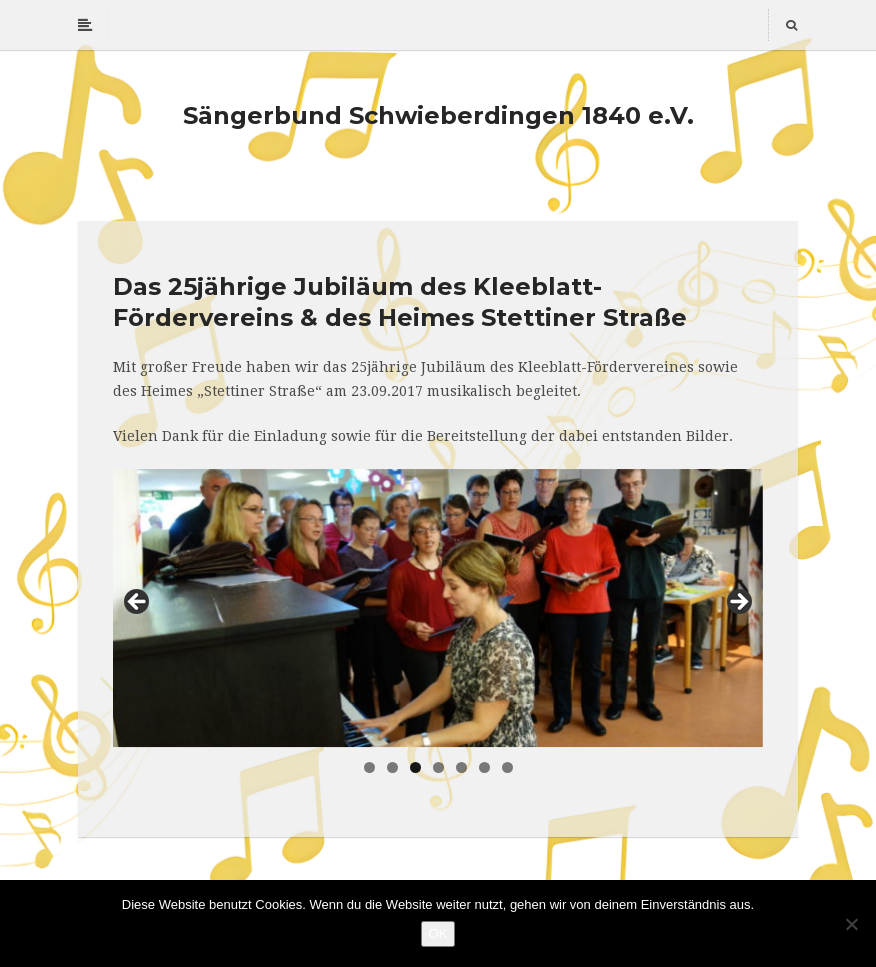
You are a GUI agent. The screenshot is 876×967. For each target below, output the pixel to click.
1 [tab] (369, 767)
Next (738, 603)
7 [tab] (507, 767)
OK (438, 933)
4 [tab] (438, 767)
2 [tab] (392, 767)
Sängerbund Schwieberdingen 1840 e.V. (438, 115)
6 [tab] (484, 767)
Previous (138, 603)
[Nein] (851, 924)
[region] (438, 608)
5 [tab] (461, 767)
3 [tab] (415, 767)
